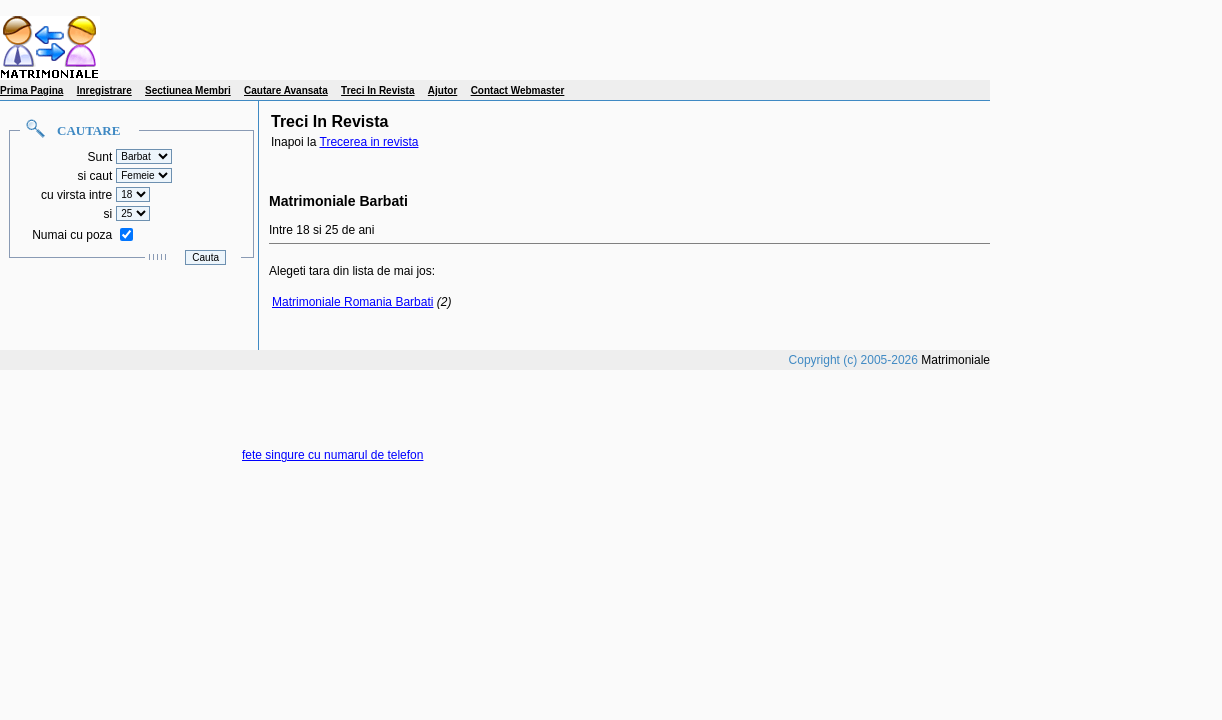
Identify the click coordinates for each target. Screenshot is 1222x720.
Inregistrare (104, 90)
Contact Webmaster (518, 90)
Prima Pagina (31, 90)
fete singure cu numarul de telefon (332, 455)
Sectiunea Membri (188, 90)
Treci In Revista (377, 90)
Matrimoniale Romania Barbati (352, 302)
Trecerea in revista (369, 142)
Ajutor (442, 90)
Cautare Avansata (286, 90)
